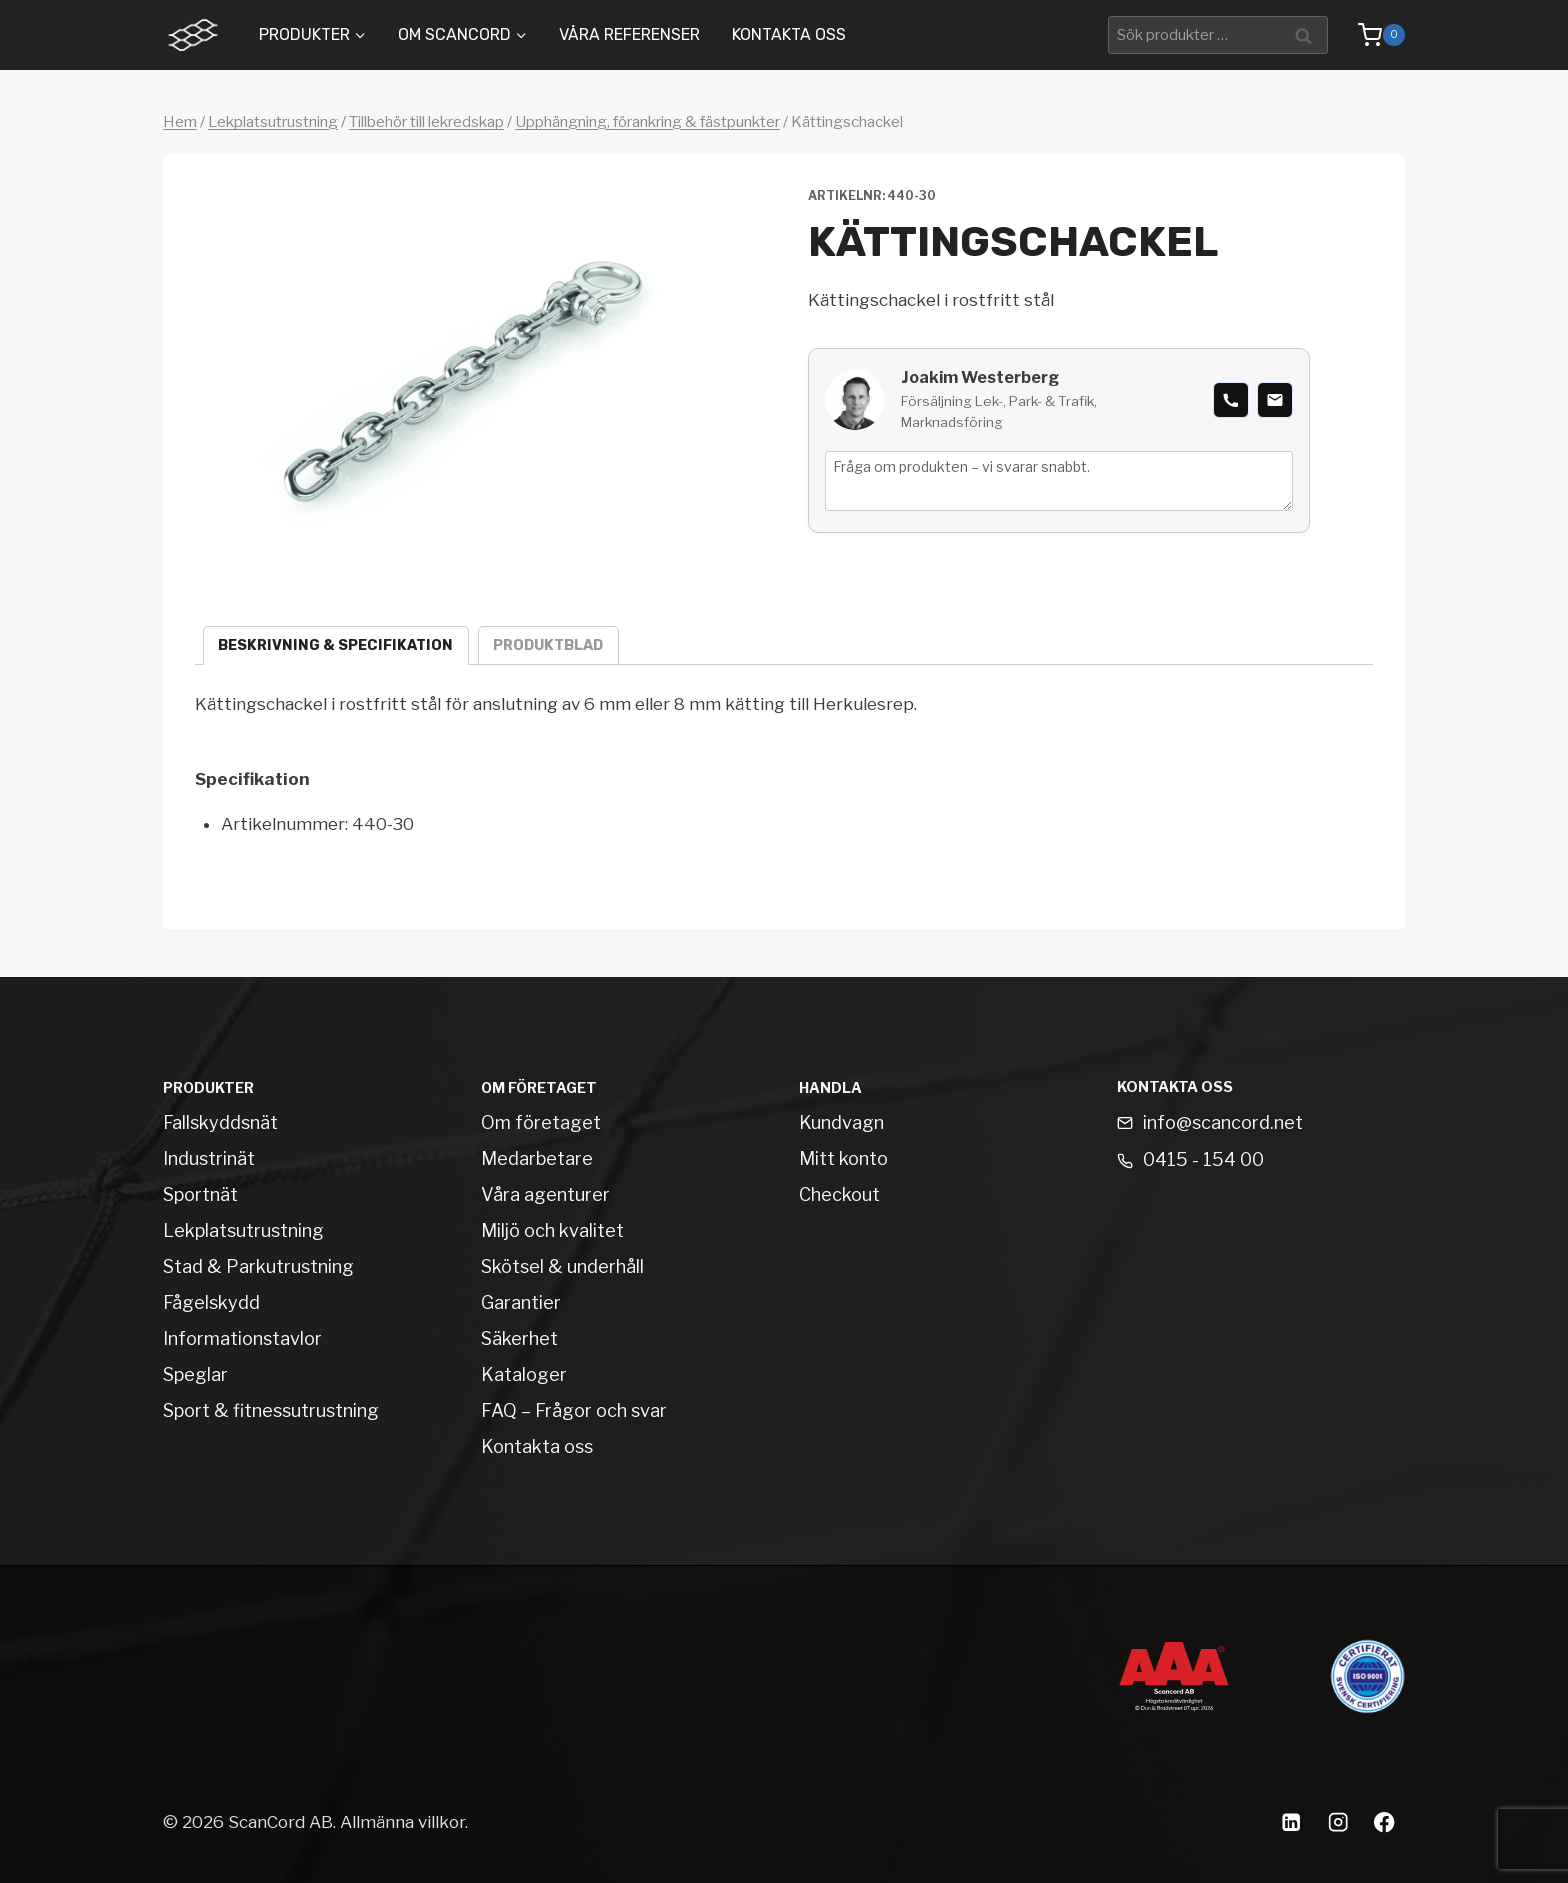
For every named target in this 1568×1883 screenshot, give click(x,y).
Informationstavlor (242, 1338)
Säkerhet (519, 1338)
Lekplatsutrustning (273, 122)
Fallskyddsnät (220, 1122)
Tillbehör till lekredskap (426, 122)
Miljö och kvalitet (552, 1230)
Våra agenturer (545, 1194)
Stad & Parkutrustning (258, 1266)
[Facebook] (1384, 1822)
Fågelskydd (211, 1302)
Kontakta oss (789, 34)
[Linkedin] (1290, 1822)
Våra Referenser (629, 34)
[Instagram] (1337, 1822)
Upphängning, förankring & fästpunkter (647, 122)
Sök (1306, 34)
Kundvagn (841, 1122)
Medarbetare (537, 1158)
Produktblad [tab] (548, 645)
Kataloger (524, 1374)
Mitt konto (843, 1158)
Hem (180, 122)
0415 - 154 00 (1203, 1159)
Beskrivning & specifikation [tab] (335, 645)
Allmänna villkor (402, 1822)
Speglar (195, 1374)
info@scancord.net (1223, 1122)
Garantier (521, 1302)
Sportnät (200, 1194)
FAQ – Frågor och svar (574, 1410)
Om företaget (541, 1122)
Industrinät (209, 1158)
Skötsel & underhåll (562, 1266)
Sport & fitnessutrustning (271, 1410)
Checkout (839, 1194)
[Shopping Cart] (1371, 35)
